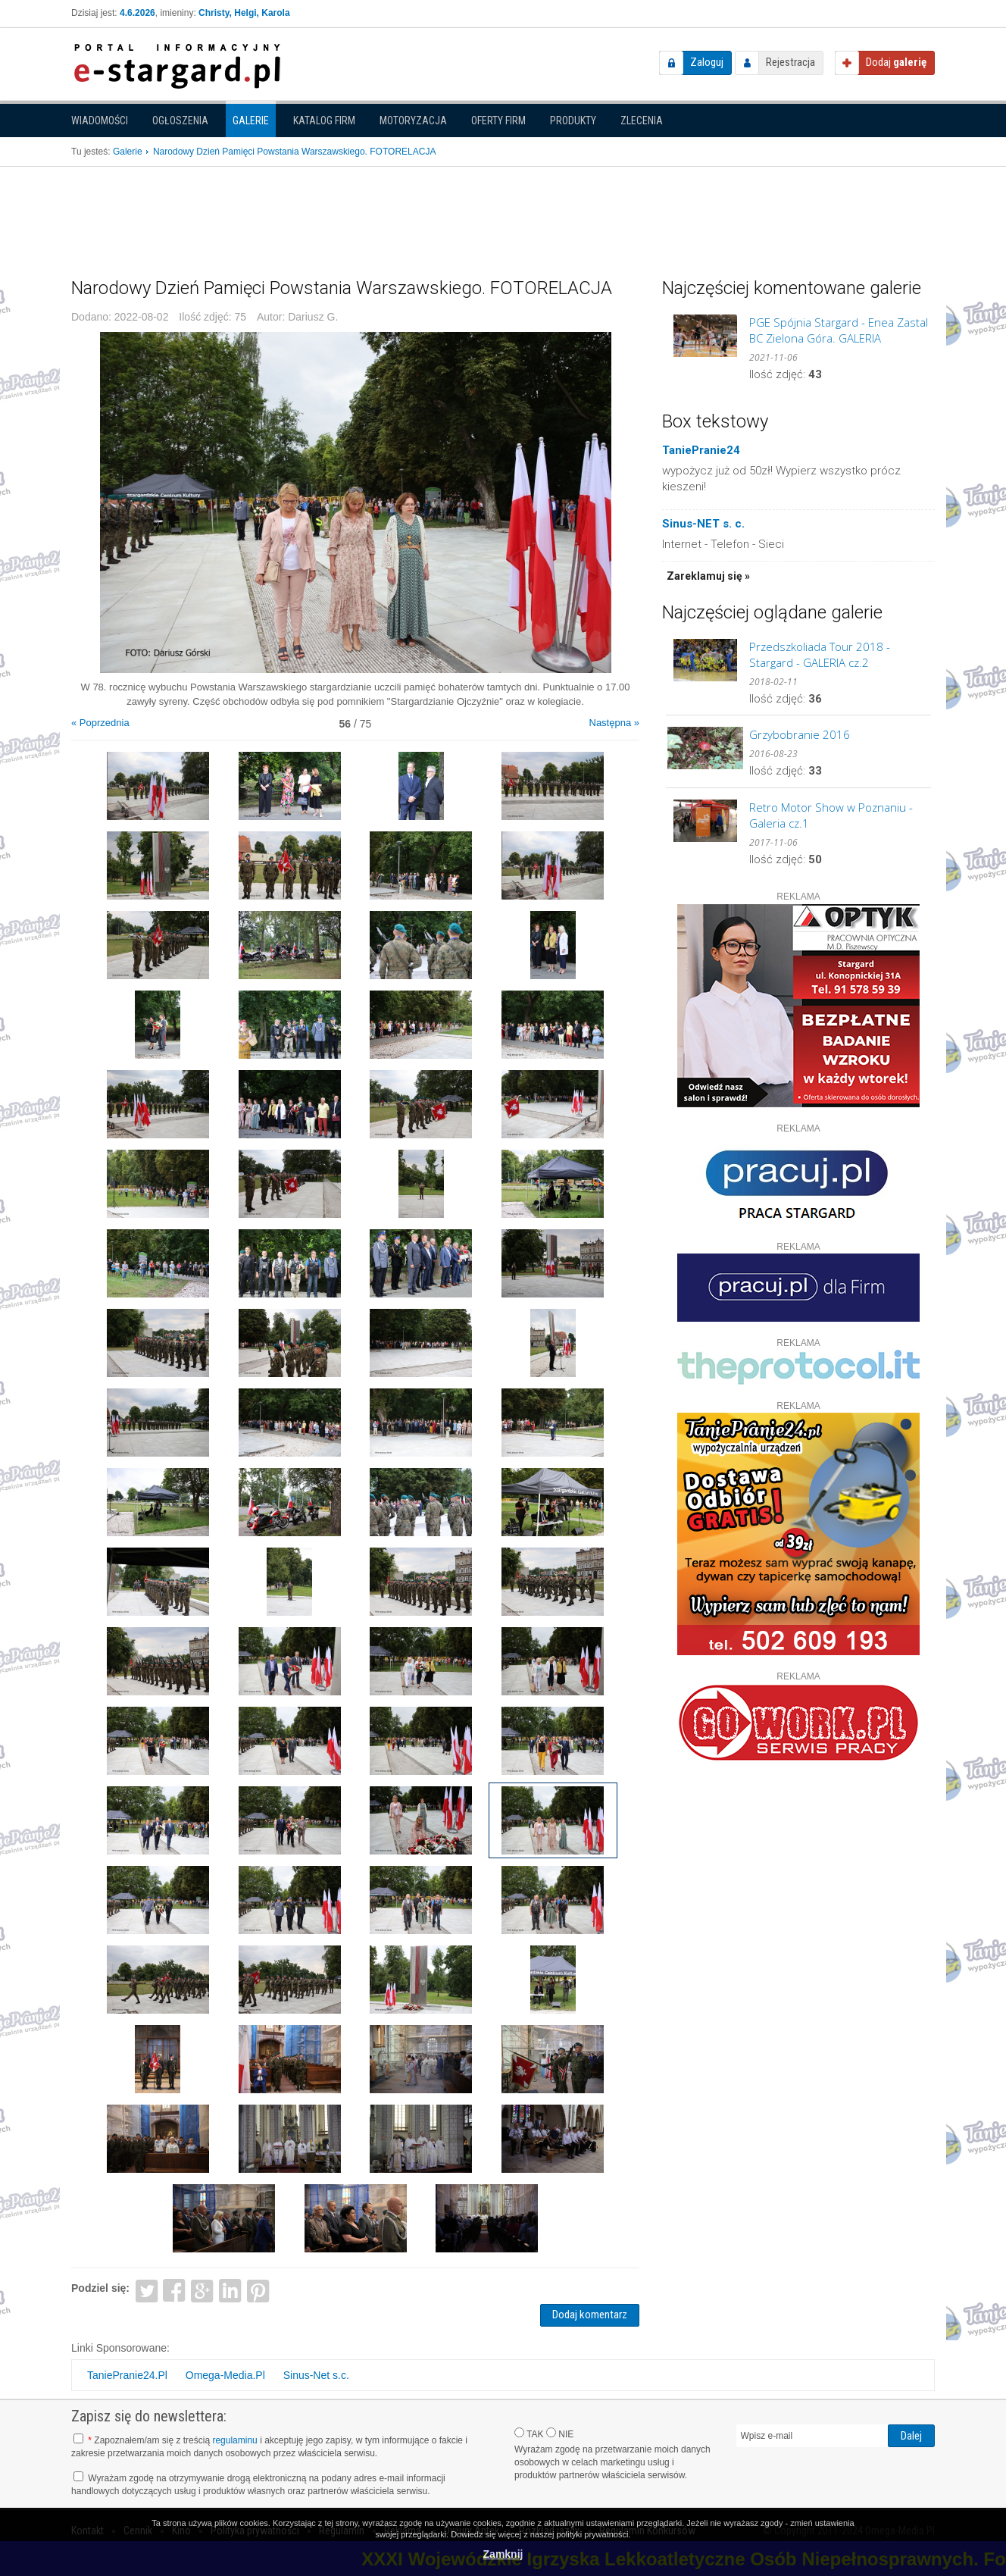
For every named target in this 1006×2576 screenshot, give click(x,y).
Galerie (251, 120)
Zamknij (503, 2554)
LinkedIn (231, 2290)
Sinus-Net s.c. (316, 2375)
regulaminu (234, 2440)
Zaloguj (706, 62)
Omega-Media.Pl (225, 2375)
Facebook (175, 2290)
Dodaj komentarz (589, 2314)
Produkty (573, 120)
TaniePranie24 (701, 450)
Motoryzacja (413, 120)
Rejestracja (790, 62)
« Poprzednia (100, 722)
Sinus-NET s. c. (703, 524)
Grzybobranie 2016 (799, 734)
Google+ (203, 2290)
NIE (559, 2433)
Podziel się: (100, 2288)
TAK (529, 2433)
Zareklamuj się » (708, 576)
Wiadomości (99, 120)
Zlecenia (641, 120)
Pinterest (258, 2290)
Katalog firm (324, 120)
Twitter (147, 2290)
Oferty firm (498, 120)
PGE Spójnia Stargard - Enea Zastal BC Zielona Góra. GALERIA (838, 330)
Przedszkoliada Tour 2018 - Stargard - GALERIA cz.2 (819, 654)
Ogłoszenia (180, 120)
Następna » (614, 722)
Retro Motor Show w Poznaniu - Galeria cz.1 (831, 815)
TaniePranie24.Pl (127, 2375)
